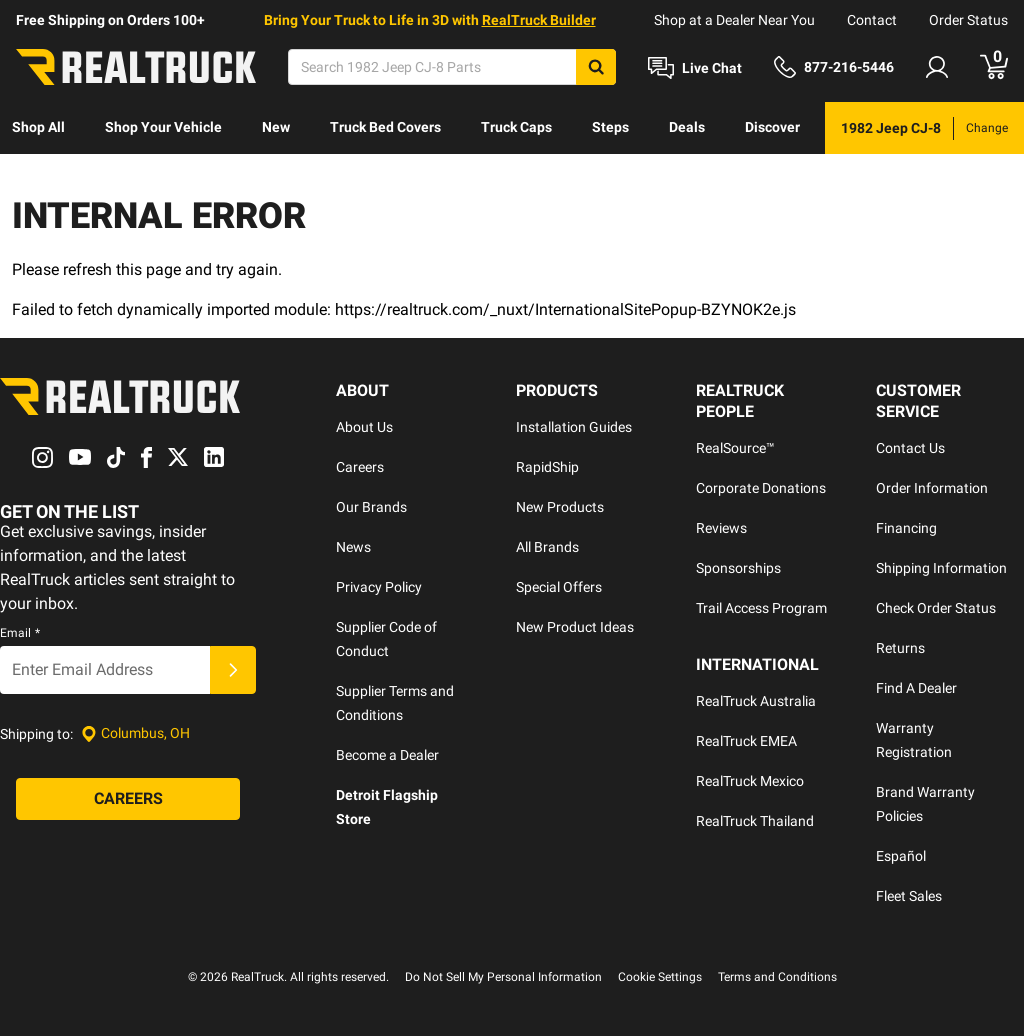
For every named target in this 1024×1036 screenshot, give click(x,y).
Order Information (932, 488)
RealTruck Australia (756, 701)
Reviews (721, 528)
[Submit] (233, 670)
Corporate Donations (761, 488)
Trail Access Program (761, 608)
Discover (772, 127)
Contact (872, 20)
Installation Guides (574, 427)
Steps (610, 127)
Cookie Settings (660, 977)
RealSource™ (735, 448)
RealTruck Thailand (755, 821)
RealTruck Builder (539, 20)
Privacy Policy (379, 587)
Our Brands (371, 507)
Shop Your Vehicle (163, 127)
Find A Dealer (916, 688)
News (353, 547)
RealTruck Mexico (750, 781)
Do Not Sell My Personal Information (503, 977)
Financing (906, 528)
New (276, 127)
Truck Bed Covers (385, 127)
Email (20, 633)
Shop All (38, 127)
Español (901, 856)
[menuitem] (38, 128)
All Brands (547, 547)
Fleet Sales (909, 896)
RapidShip (547, 467)
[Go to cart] (994, 67)
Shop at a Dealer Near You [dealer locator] (734, 20)
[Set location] (135, 733)
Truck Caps (516, 127)
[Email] (105, 670)
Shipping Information (941, 568)
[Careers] (128, 799)
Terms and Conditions (777, 977)
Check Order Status (936, 608)
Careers (360, 467)
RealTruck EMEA (746, 741)
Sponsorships (738, 568)
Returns (900, 648)
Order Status (968, 20)
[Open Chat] (695, 68)
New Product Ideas (575, 627)
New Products (560, 507)
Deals (687, 127)
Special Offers (559, 587)
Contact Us (910, 448)
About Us (364, 427)
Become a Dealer (387, 755)
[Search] (452, 67)
